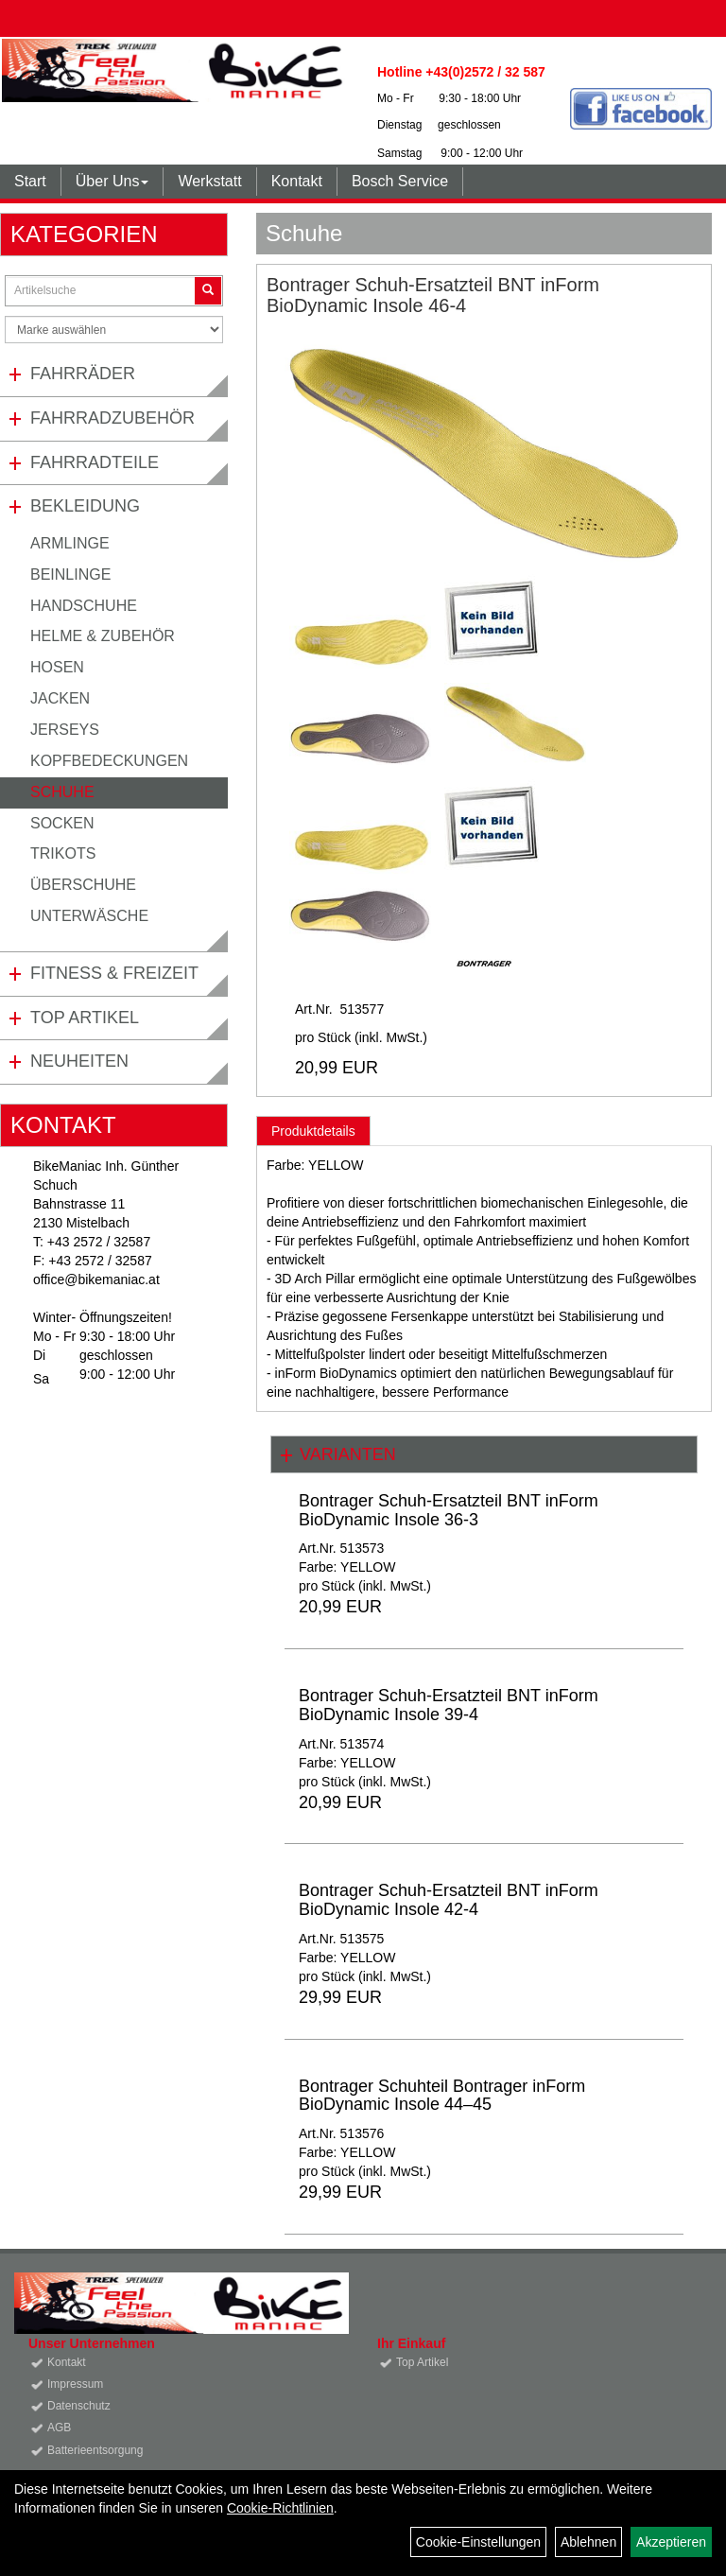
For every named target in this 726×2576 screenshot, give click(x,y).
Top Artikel (84, 1017)
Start (30, 181)
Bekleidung (85, 505)
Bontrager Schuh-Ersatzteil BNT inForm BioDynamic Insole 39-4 (448, 1705)
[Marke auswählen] (114, 329)
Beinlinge (70, 574)
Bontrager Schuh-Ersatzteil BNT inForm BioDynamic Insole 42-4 (448, 1900)
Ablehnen (588, 2542)
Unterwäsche (89, 916)
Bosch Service (400, 181)
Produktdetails (313, 1131)
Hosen (57, 667)
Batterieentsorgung (95, 2450)
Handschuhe (83, 606)
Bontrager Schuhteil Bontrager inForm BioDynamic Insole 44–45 (442, 2096)
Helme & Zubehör (102, 636)
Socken (62, 823)
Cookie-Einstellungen (478, 2542)
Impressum (75, 2384)
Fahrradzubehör (112, 418)
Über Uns (112, 181)
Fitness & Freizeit (114, 973)
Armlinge (70, 543)
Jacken (60, 698)
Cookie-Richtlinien (280, 2507)
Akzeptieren (671, 2542)
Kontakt (296, 181)
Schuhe (62, 792)
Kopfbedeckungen (109, 761)
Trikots (62, 853)
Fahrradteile (94, 462)
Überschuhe (83, 885)
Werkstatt (209, 181)
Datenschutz (79, 2405)
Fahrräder (82, 373)
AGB (59, 2427)
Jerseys (64, 730)
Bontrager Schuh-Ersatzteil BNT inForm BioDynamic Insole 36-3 (448, 1510)
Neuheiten (79, 1061)
